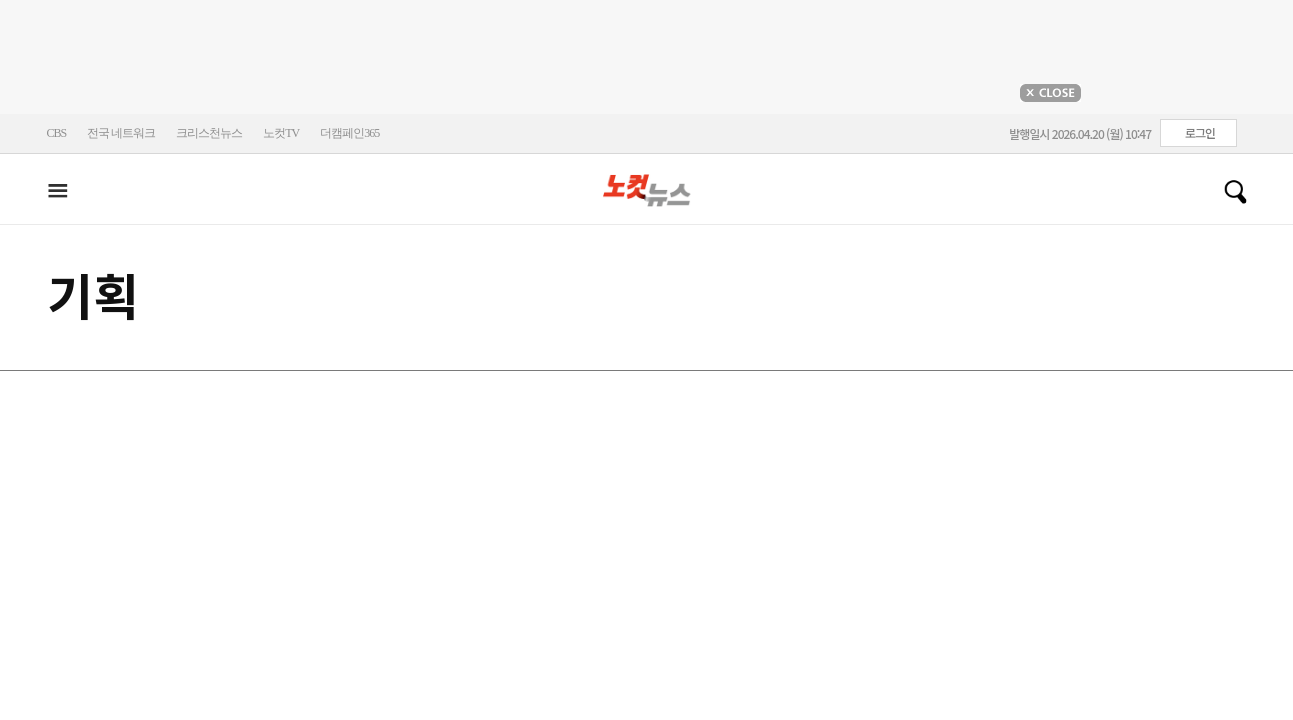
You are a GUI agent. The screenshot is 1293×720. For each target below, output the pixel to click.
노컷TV (281, 133)
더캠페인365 (349, 133)
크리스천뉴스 (209, 133)
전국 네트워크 (121, 133)
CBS (57, 133)
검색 (1228, 192)
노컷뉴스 (647, 191)
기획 (93, 297)
